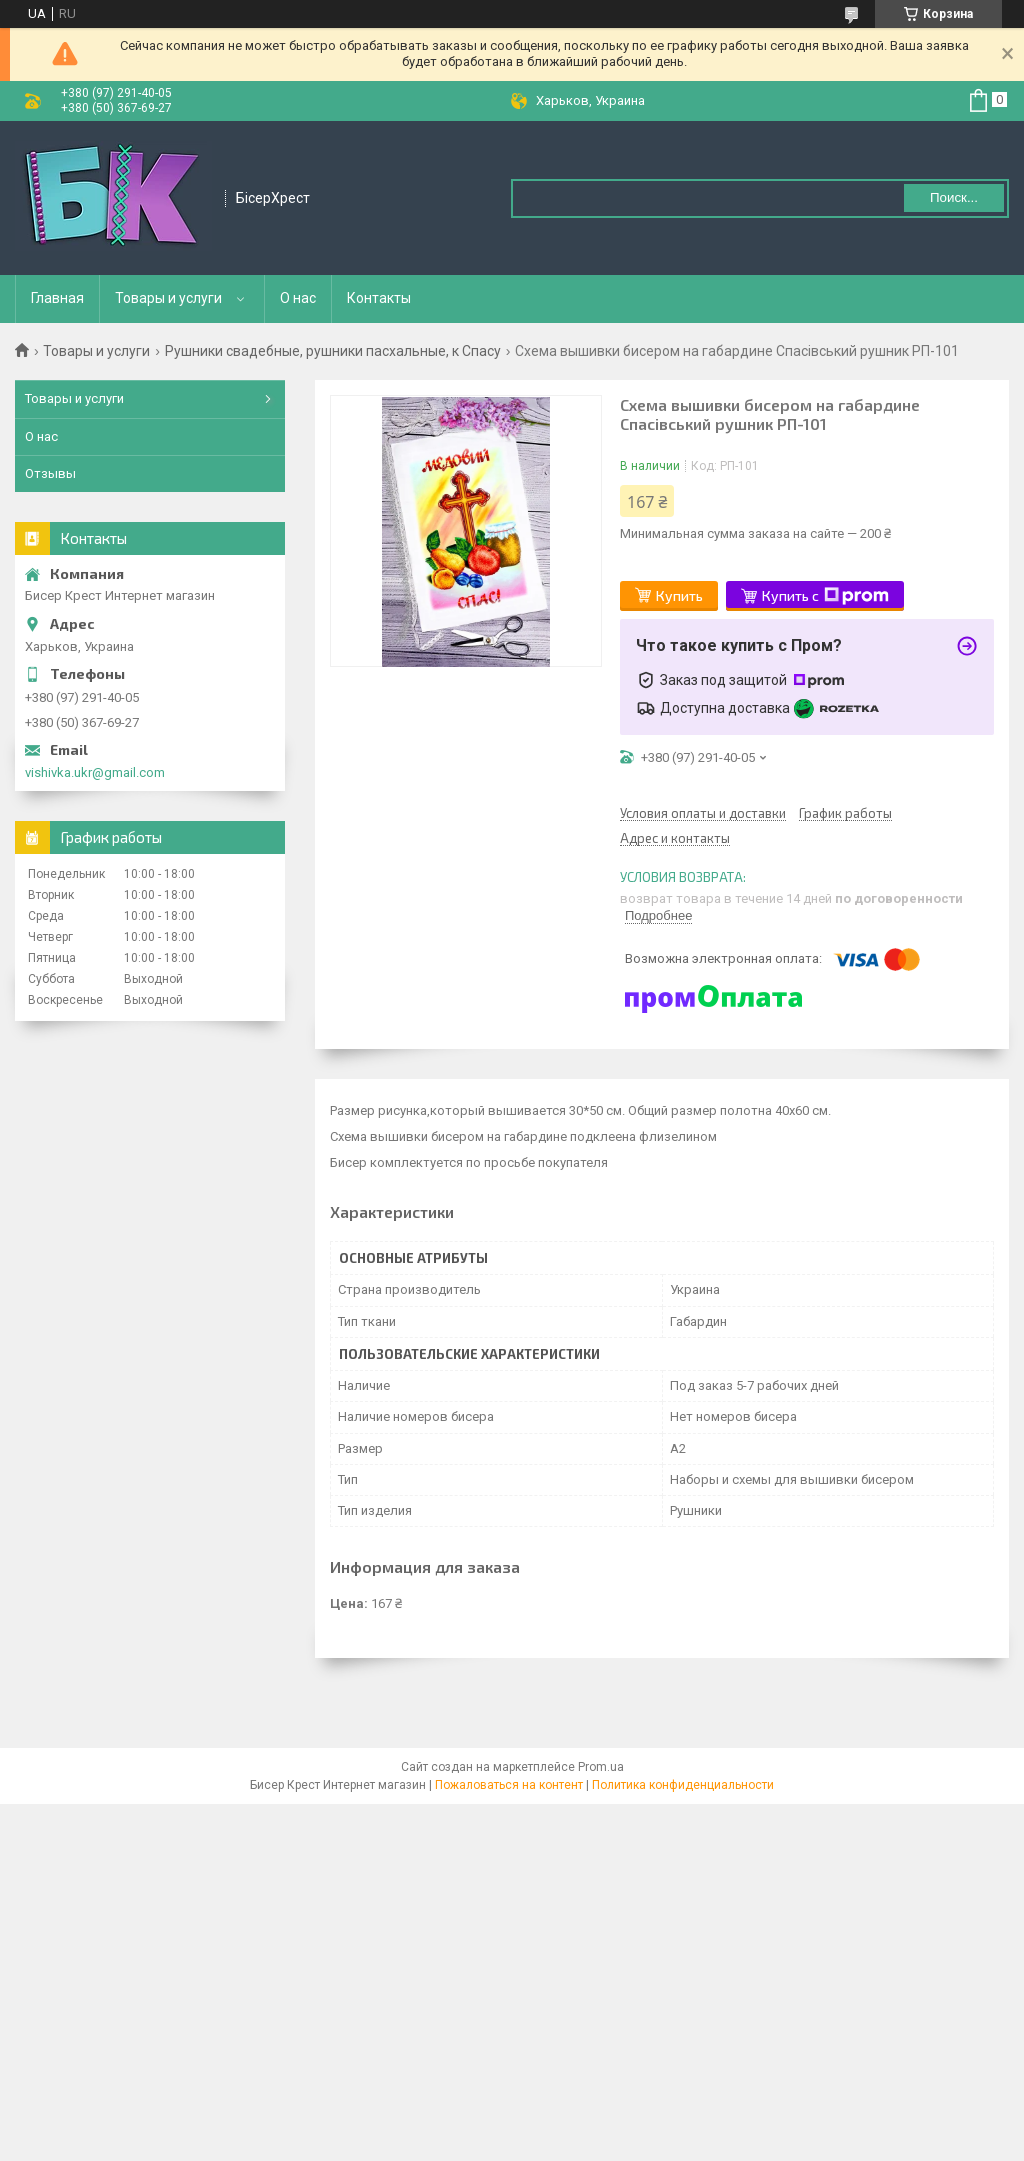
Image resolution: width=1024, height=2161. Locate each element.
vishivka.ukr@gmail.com (95, 772)
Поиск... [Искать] (954, 197)
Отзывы (50, 473)
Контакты (379, 298)
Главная (57, 298)
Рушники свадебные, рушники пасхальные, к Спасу (333, 351)
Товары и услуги (168, 298)
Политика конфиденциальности (683, 1785)
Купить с (825, 596)
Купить (679, 595)
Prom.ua (601, 1767)
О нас (298, 298)
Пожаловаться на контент (509, 1785)
